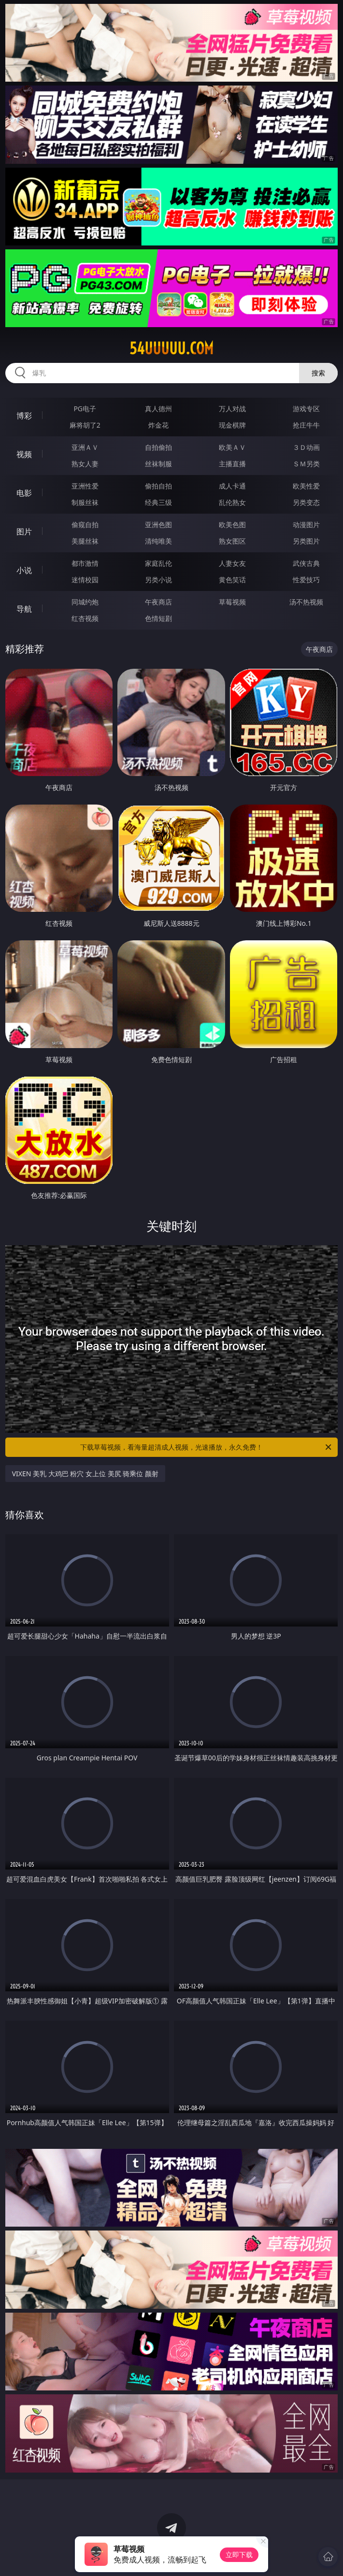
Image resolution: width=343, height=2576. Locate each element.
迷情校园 (85, 579)
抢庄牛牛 (306, 425)
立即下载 (239, 2554)
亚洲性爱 (85, 485)
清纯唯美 (158, 541)
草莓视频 (232, 601)
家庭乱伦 (158, 563)
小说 (24, 570)
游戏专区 (306, 408)
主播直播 (232, 463)
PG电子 (84, 408)
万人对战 (232, 408)
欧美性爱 (306, 485)
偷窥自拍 (85, 524)
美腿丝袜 (85, 541)
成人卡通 (232, 485)
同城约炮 (85, 601)
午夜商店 (158, 601)
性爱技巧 (306, 579)
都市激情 (85, 563)
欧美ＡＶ (232, 447)
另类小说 (158, 579)
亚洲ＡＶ (85, 447)
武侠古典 (306, 563)
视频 (24, 454)
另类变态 (306, 502)
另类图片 (306, 541)
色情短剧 (158, 618)
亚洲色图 (158, 524)
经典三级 (158, 502)
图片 (24, 531)
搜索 (318, 372)
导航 (24, 609)
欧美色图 (232, 524)
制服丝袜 (85, 502)
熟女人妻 (85, 463)
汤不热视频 (306, 601)
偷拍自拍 (158, 485)
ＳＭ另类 (306, 463)
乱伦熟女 (232, 502)
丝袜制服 (158, 463)
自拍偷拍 (158, 447)
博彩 (24, 415)
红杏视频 (85, 618)
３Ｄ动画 (306, 447)
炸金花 (158, 425)
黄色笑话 (232, 579)
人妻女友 (232, 563)
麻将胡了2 (85, 425)
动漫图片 (306, 524)
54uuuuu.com (171, 348)
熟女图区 (232, 541)
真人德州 (158, 408)
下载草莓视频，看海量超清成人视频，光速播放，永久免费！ (206, 1447)
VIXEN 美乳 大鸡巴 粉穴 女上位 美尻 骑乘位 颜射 (85, 1473)
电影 (24, 493)
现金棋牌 (232, 425)
